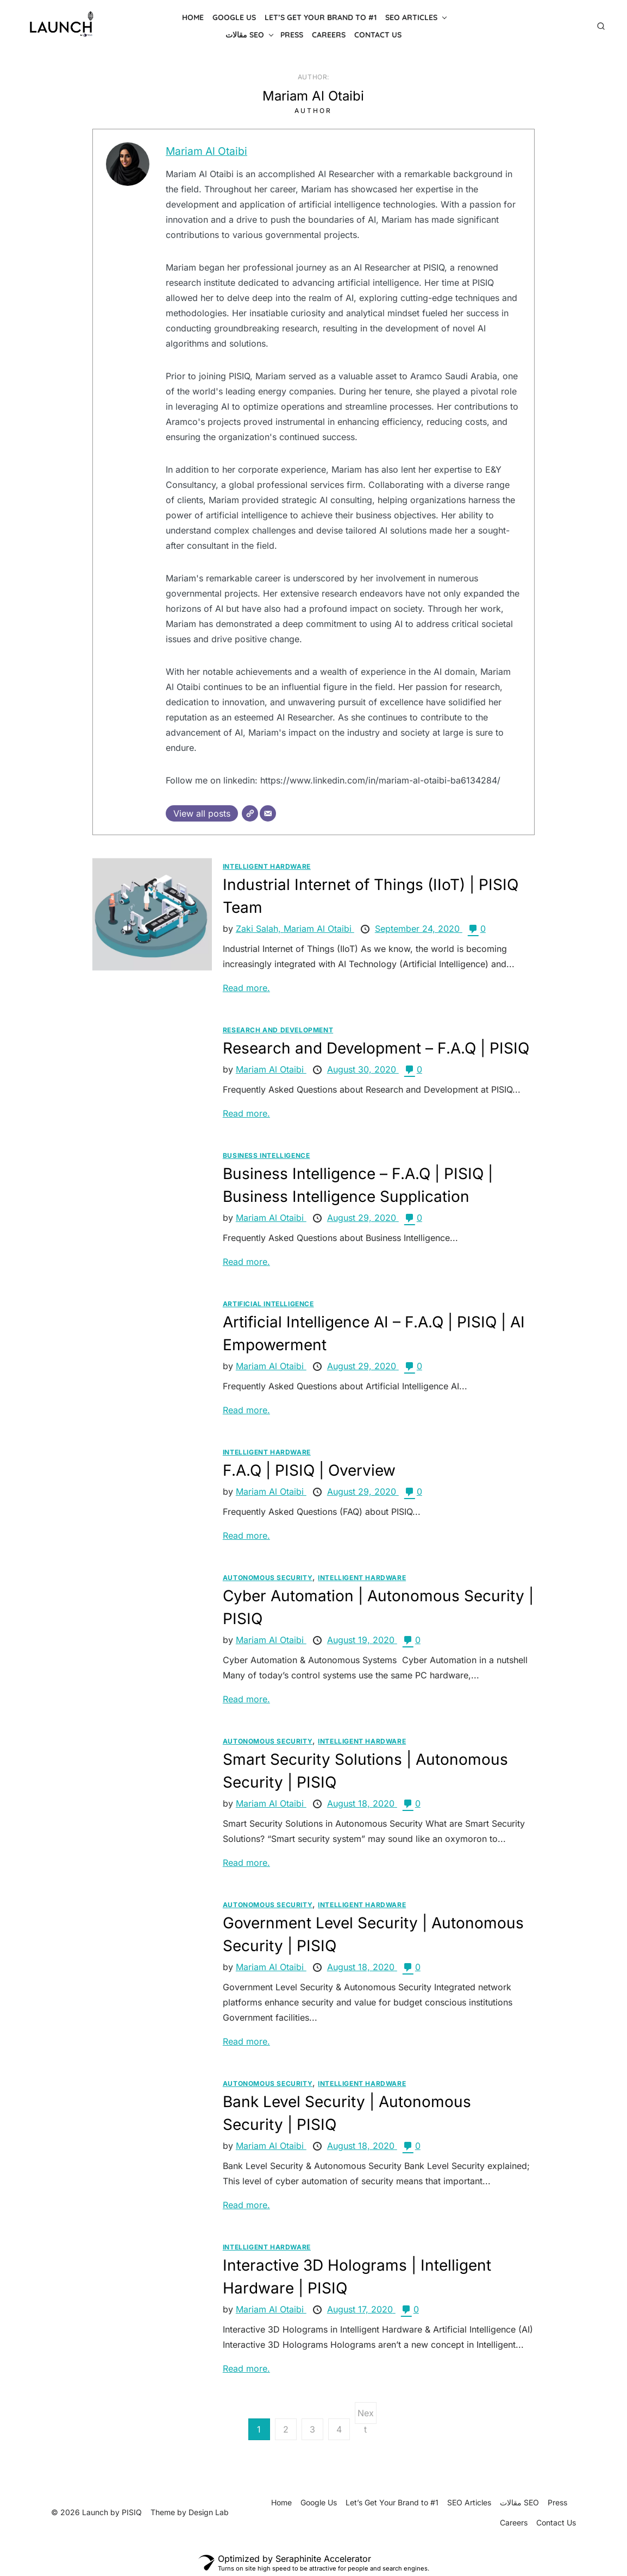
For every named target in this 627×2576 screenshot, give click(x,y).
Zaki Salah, (260, 928)
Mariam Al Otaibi (207, 151)
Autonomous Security (267, 1578)
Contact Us (378, 35)
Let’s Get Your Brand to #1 (321, 17)
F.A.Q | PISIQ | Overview (309, 1470)
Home (193, 17)
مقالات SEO (244, 35)
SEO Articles (411, 17)
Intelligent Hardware (267, 866)
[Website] (250, 813)
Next (366, 2416)
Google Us (234, 17)
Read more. (246, 987)
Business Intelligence (266, 1155)
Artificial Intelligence (268, 1304)
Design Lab (209, 2512)
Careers (329, 35)
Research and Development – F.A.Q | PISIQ (376, 1048)
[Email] (268, 813)
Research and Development (278, 1030)
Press (291, 35)
